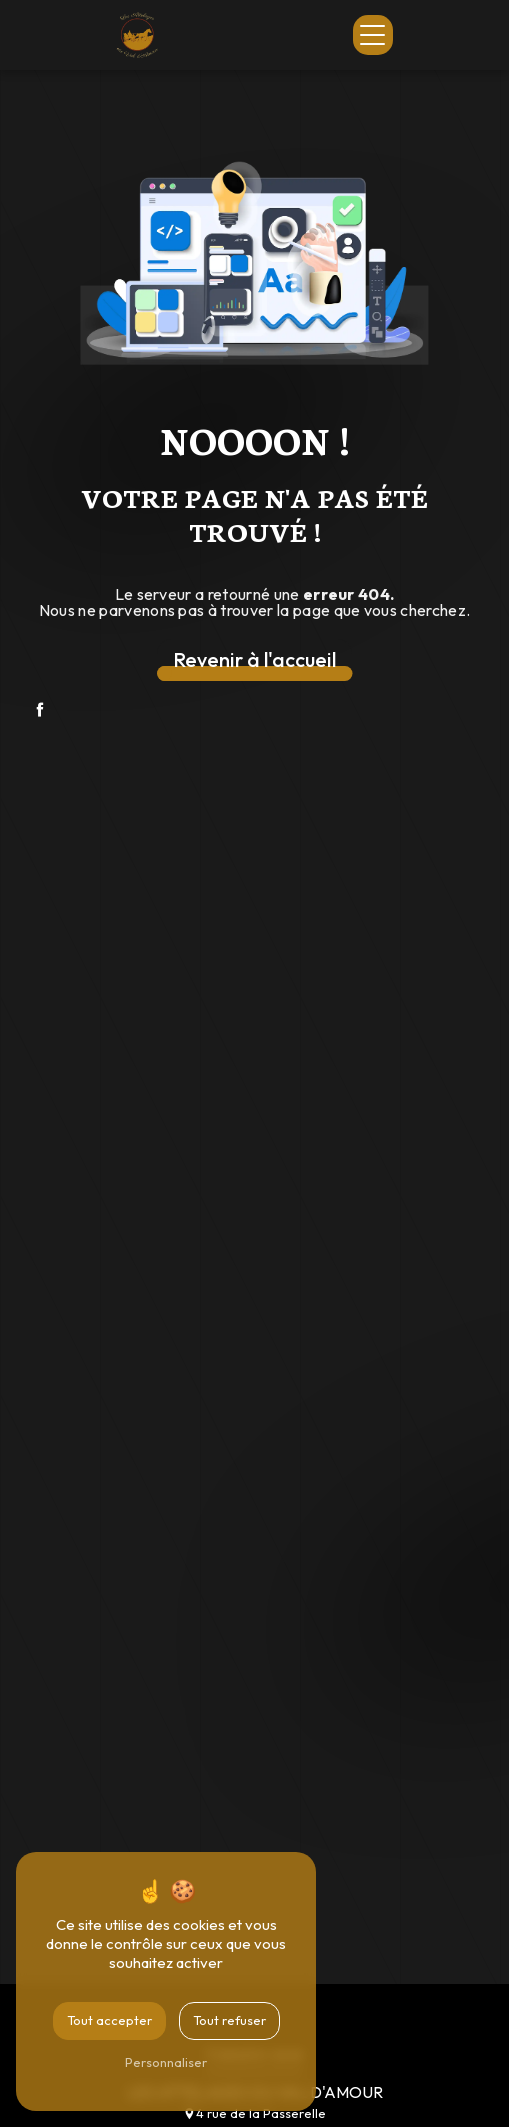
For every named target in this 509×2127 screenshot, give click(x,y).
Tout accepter (109, 2020)
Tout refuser (229, 2020)
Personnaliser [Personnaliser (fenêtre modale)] (166, 2062)
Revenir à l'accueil (254, 659)
